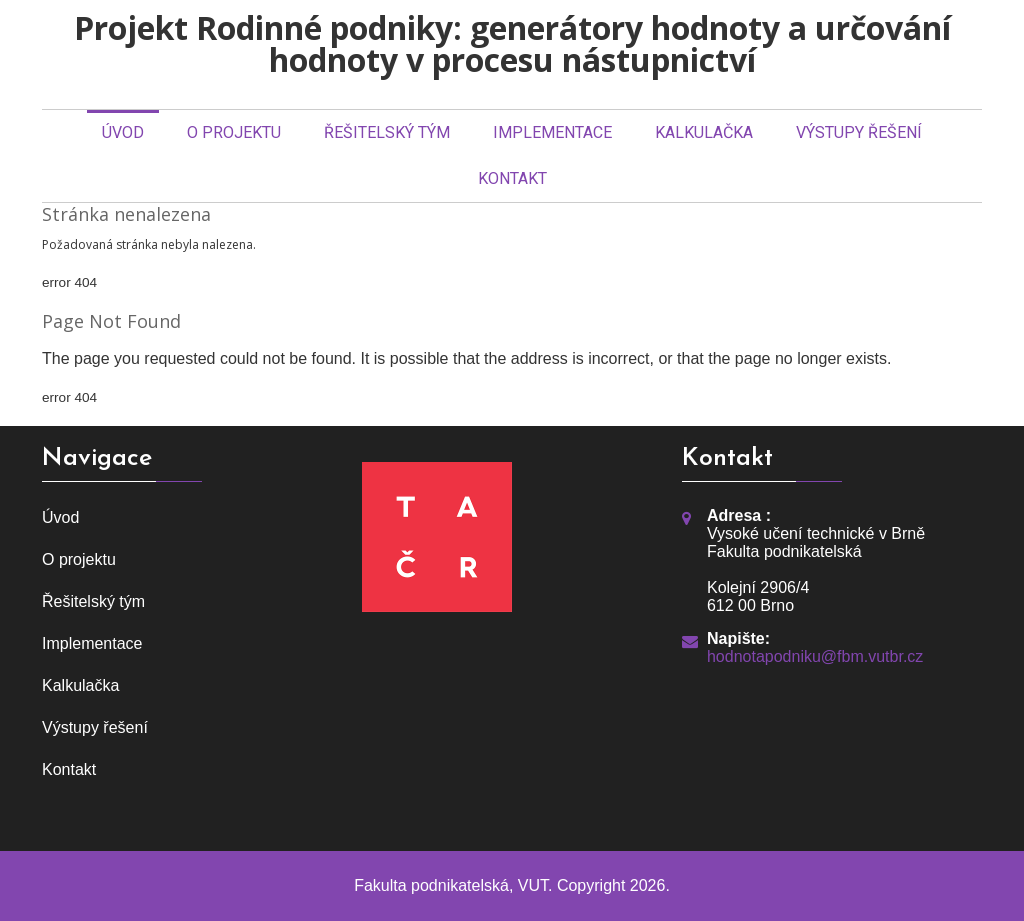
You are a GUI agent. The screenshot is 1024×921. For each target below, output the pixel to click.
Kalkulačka (704, 132)
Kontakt (512, 178)
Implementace (552, 132)
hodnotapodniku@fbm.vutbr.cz (815, 656)
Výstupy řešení (859, 132)
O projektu (234, 132)
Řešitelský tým (387, 132)
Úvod (123, 132)
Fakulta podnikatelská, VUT (451, 885)
